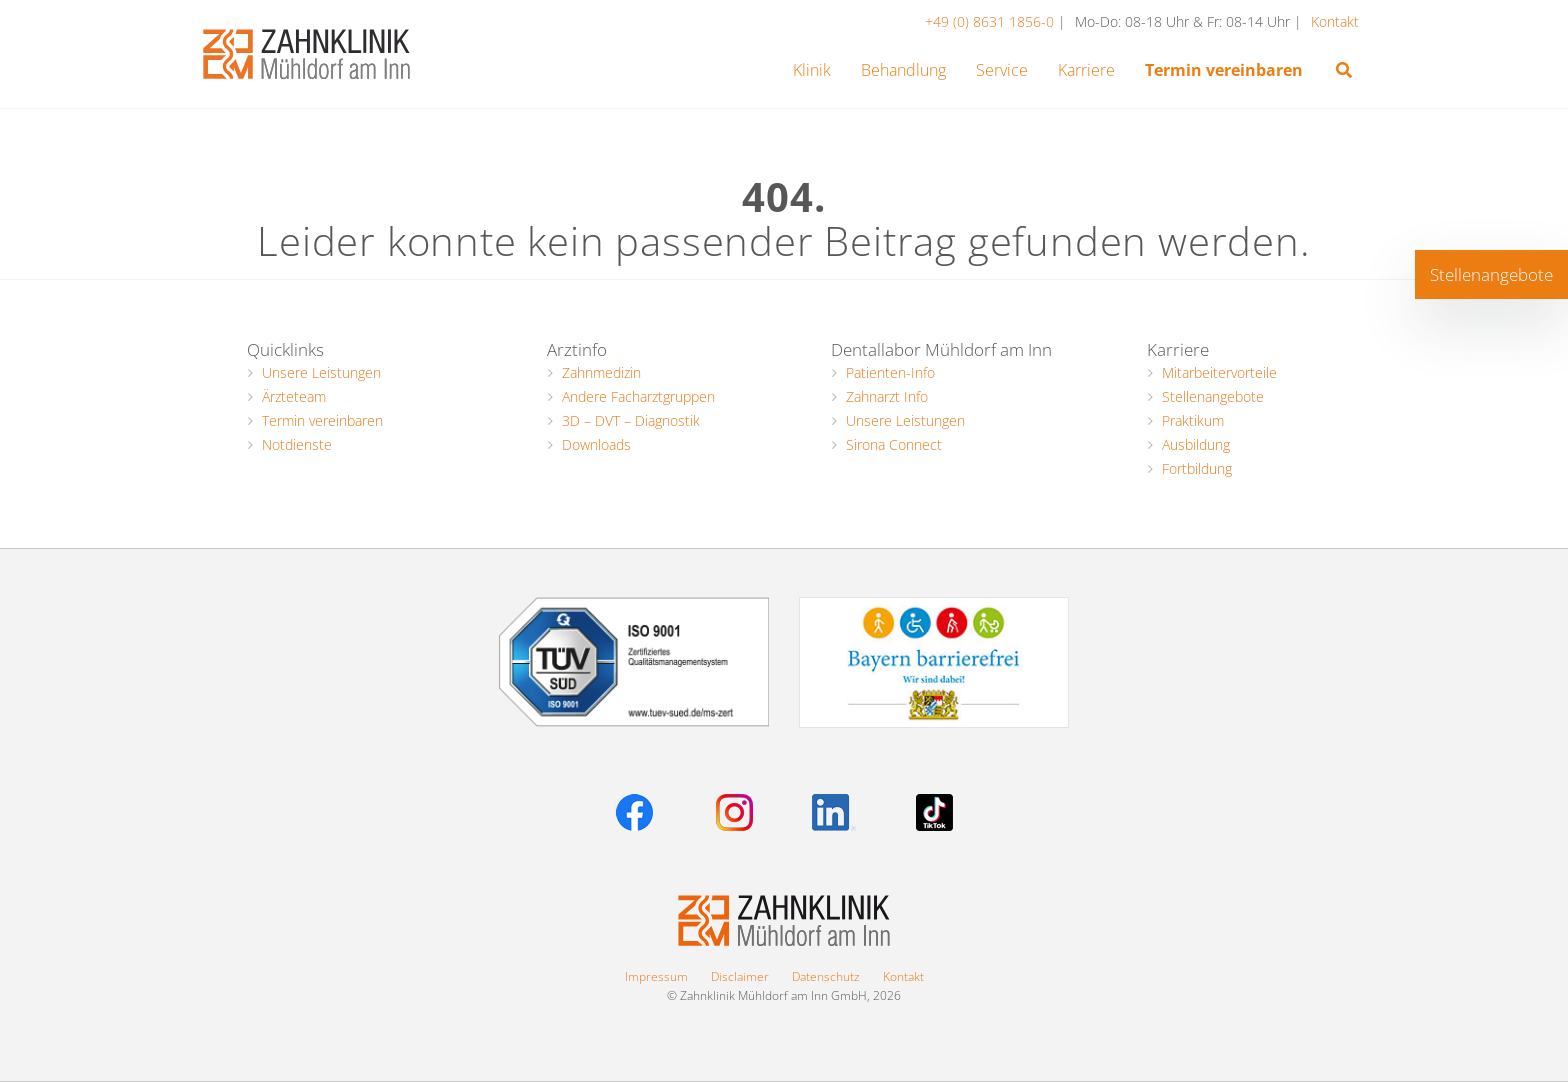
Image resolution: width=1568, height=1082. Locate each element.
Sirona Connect (894, 444)
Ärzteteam (294, 396)
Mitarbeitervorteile (1219, 372)
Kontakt (1335, 22)
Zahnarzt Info (887, 396)
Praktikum (1193, 420)
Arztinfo (577, 349)
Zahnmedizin (601, 372)
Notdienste (297, 444)
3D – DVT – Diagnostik (631, 420)
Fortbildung (1197, 468)
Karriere (1178, 349)
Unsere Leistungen (321, 372)
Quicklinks (285, 349)
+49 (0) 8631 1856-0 (991, 22)
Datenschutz (826, 976)
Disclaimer (740, 976)
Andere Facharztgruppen (638, 396)
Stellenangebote (1213, 396)
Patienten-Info (890, 372)
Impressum (656, 976)
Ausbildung (1196, 444)
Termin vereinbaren (322, 420)
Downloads (596, 444)
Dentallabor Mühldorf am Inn (941, 349)
